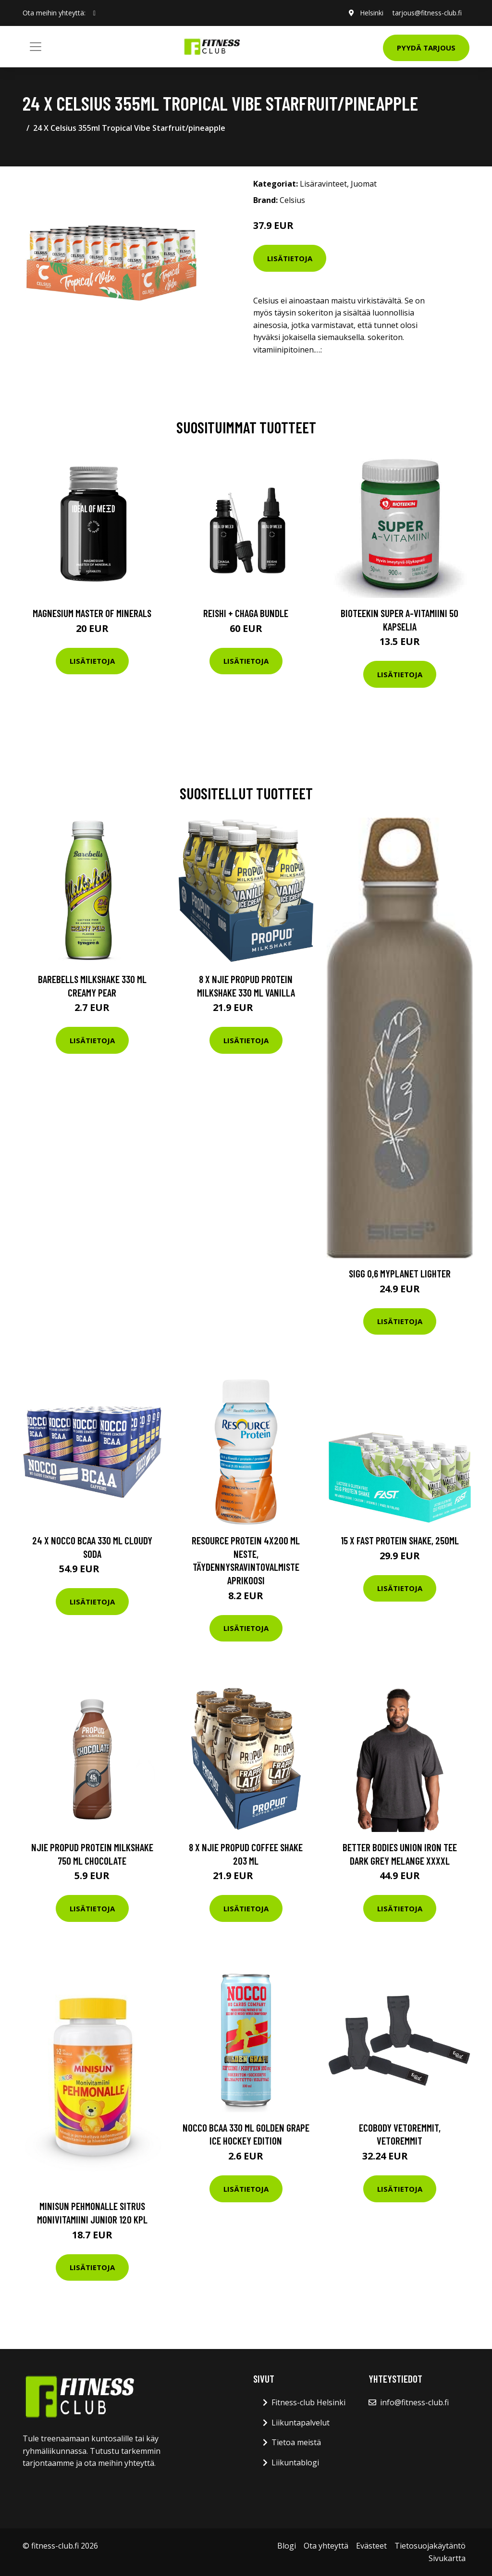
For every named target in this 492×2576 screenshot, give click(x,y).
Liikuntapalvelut (300, 2422)
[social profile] (94, 13)
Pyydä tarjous (426, 47)
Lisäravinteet (323, 183)
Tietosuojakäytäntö (430, 2545)
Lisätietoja (289, 258)
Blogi (286, 2545)
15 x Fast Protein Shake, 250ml (400, 1540)
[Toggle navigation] (36, 47)
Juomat (364, 183)
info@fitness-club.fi (414, 2402)
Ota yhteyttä (326, 2545)
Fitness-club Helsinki (308, 2402)
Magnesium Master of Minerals (92, 613)
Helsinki (371, 12)
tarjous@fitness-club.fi (427, 12)
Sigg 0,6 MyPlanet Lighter (400, 1273)
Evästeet (371, 2545)
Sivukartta (447, 2558)
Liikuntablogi (295, 2462)
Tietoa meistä (296, 2442)
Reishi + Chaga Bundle (245, 613)
